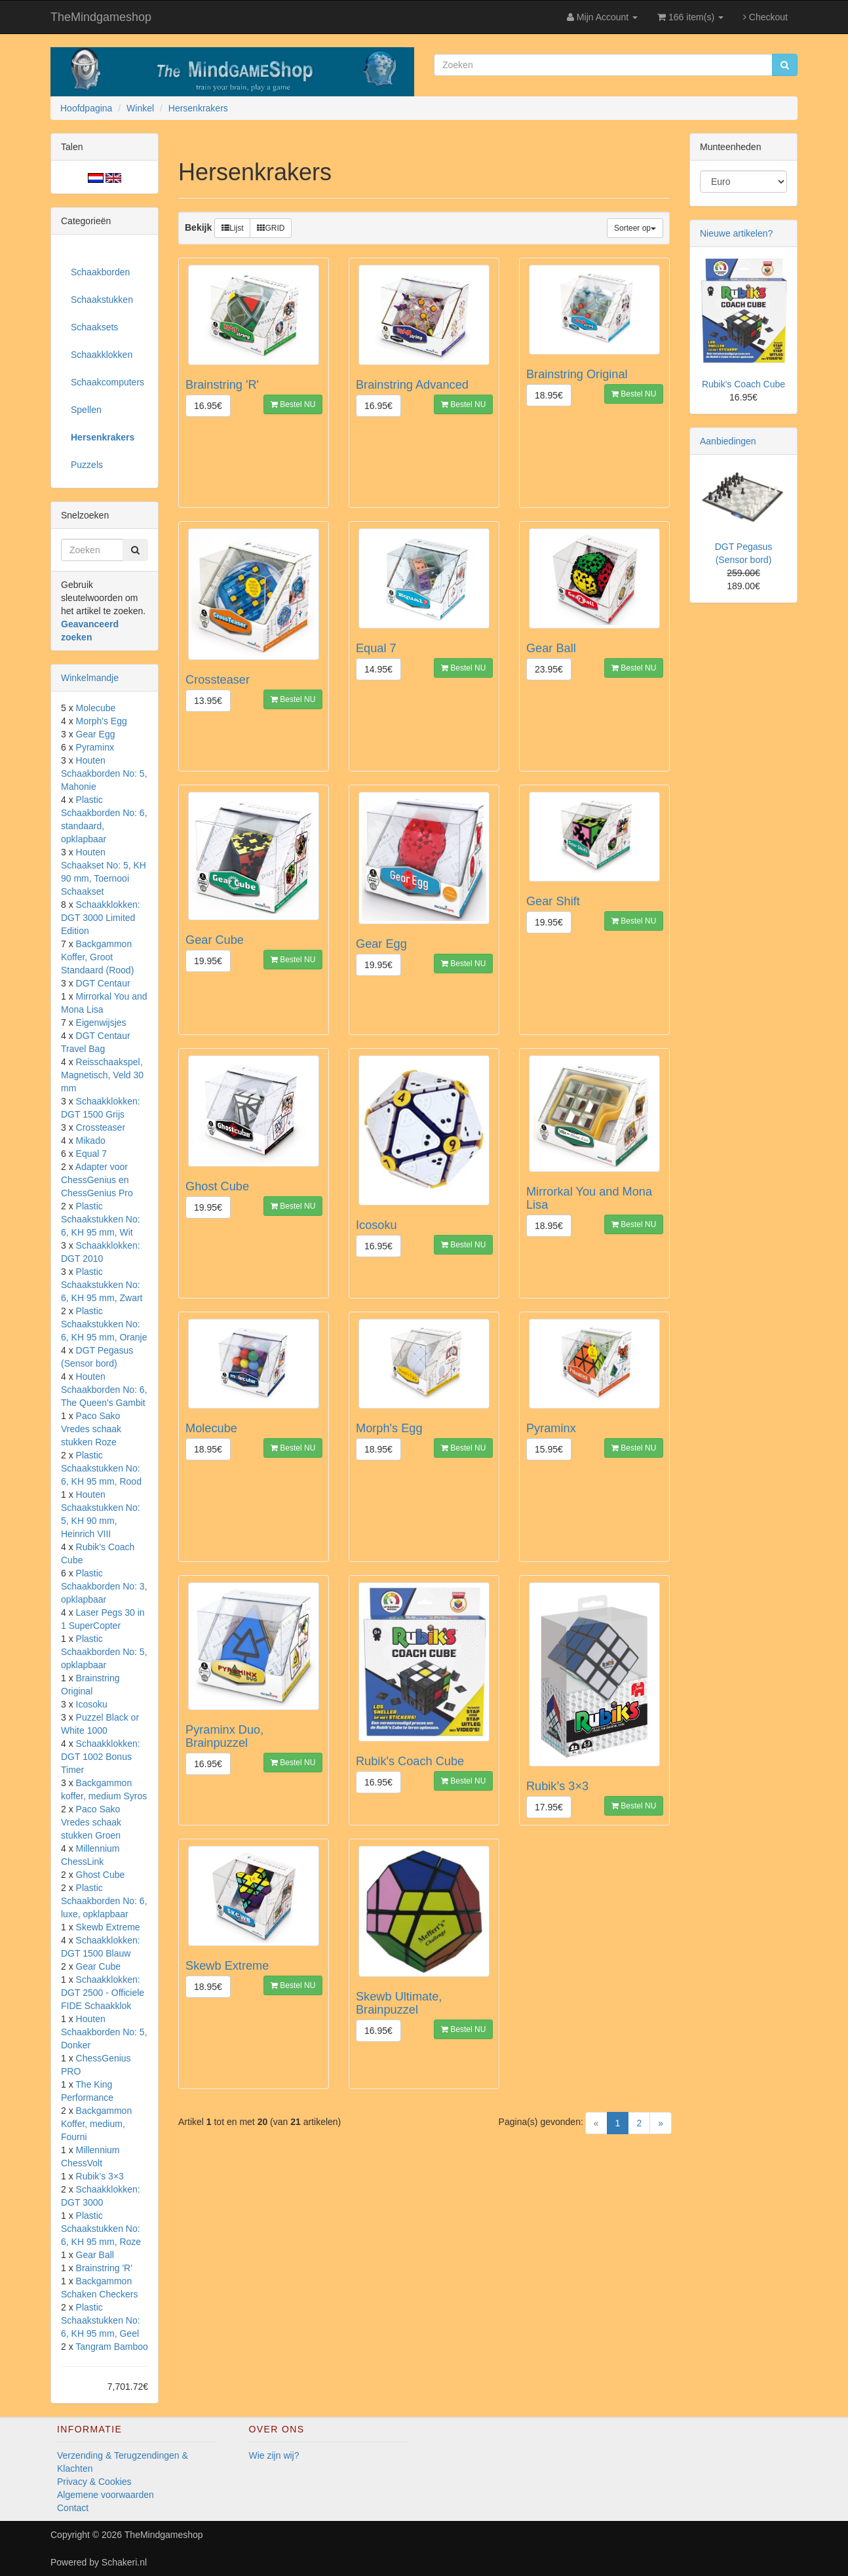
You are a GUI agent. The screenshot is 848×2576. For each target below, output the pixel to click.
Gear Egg (95, 734)
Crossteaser (100, 1127)
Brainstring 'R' (104, 2268)
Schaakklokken (101, 354)
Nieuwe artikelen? (736, 233)
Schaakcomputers (107, 382)
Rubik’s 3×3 (100, 2176)
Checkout (765, 17)
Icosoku (91, 1704)
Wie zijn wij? (274, 2455)
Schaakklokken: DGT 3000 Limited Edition (100, 917)
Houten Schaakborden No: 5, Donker (104, 2032)
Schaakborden (100, 272)
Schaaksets (94, 327)
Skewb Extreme (108, 1927)
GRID (270, 228)
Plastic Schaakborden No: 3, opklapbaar (104, 1586)
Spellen (86, 409)
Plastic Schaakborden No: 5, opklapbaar (104, 1651)
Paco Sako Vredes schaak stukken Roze (91, 1429)
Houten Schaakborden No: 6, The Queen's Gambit (104, 1389)
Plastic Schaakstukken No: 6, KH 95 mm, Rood (101, 1468)
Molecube (96, 708)
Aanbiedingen (728, 441)
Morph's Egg (101, 721)
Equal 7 (91, 1153)
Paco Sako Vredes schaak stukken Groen (91, 1822)
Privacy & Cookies (94, 2481)
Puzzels (87, 464)
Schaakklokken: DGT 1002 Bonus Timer (100, 1756)
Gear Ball (95, 2255)
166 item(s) (690, 17)
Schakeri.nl (124, 2562)
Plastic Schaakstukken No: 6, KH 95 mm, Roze (101, 2228)
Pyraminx (95, 747)
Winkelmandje (90, 678)
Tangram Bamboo (111, 2346)
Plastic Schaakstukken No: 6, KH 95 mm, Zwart (101, 1284)
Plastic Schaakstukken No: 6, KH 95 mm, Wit (100, 1219)
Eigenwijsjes (101, 1022)
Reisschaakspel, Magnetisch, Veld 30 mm (102, 1075)
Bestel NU (293, 404)
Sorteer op (635, 228)
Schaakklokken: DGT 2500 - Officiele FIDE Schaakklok (102, 1992)
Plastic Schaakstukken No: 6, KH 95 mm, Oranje (104, 1324)
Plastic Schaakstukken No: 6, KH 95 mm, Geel (100, 2320)
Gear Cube (98, 1966)
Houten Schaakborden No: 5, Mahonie (104, 773)
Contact (72, 2508)
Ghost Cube (100, 1874)
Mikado (91, 1140)
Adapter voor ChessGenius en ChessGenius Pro (97, 1179)
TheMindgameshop (100, 17)
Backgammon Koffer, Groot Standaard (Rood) (97, 957)
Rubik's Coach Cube (743, 384)
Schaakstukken (102, 299)
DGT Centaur (103, 983)
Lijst (232, 228)
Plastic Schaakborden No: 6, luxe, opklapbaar (104, 1901)
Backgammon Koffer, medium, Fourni (96, 2123)
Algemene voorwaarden (105, 2494)
